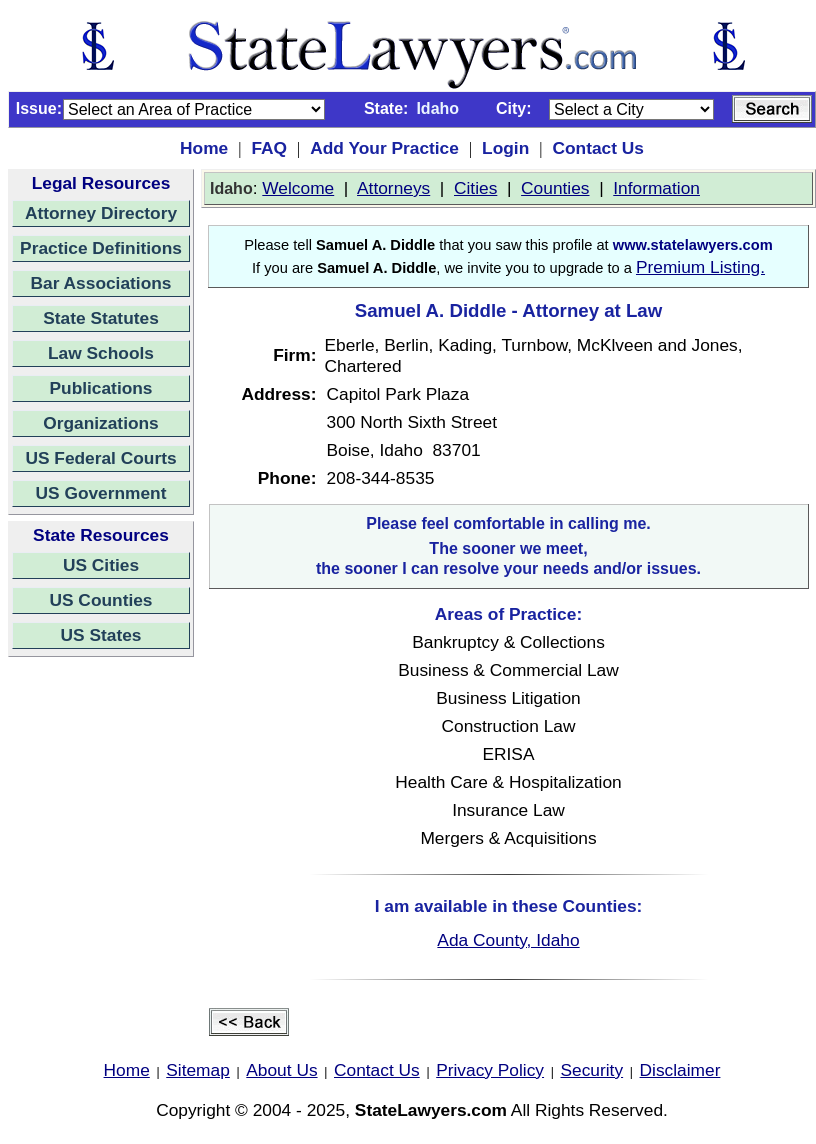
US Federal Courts (100, 458)
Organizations (101, 423)
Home (204, 148)
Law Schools (101, 353)
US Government (101, 493)
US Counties (100, 600)
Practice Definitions (101, 248)
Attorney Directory (101, 213)
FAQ (269, 148)
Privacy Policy (490, 1070)
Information (656, 188)
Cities (475, 188)
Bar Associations (101, 283)
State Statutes (101, 318)
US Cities (101, 565)
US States (101, 635)
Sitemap (198, 1070)
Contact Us (597, 148)
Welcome (298, 188)
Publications (100, 388)
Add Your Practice (384, 148)
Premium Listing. (700, 267)
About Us (281, 1070)
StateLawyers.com (431, 1110)
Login (505, 148)
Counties (555, 188)
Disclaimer (680, 1070)
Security (592, 1070)
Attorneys (393, 188)
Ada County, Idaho (508, 940)
